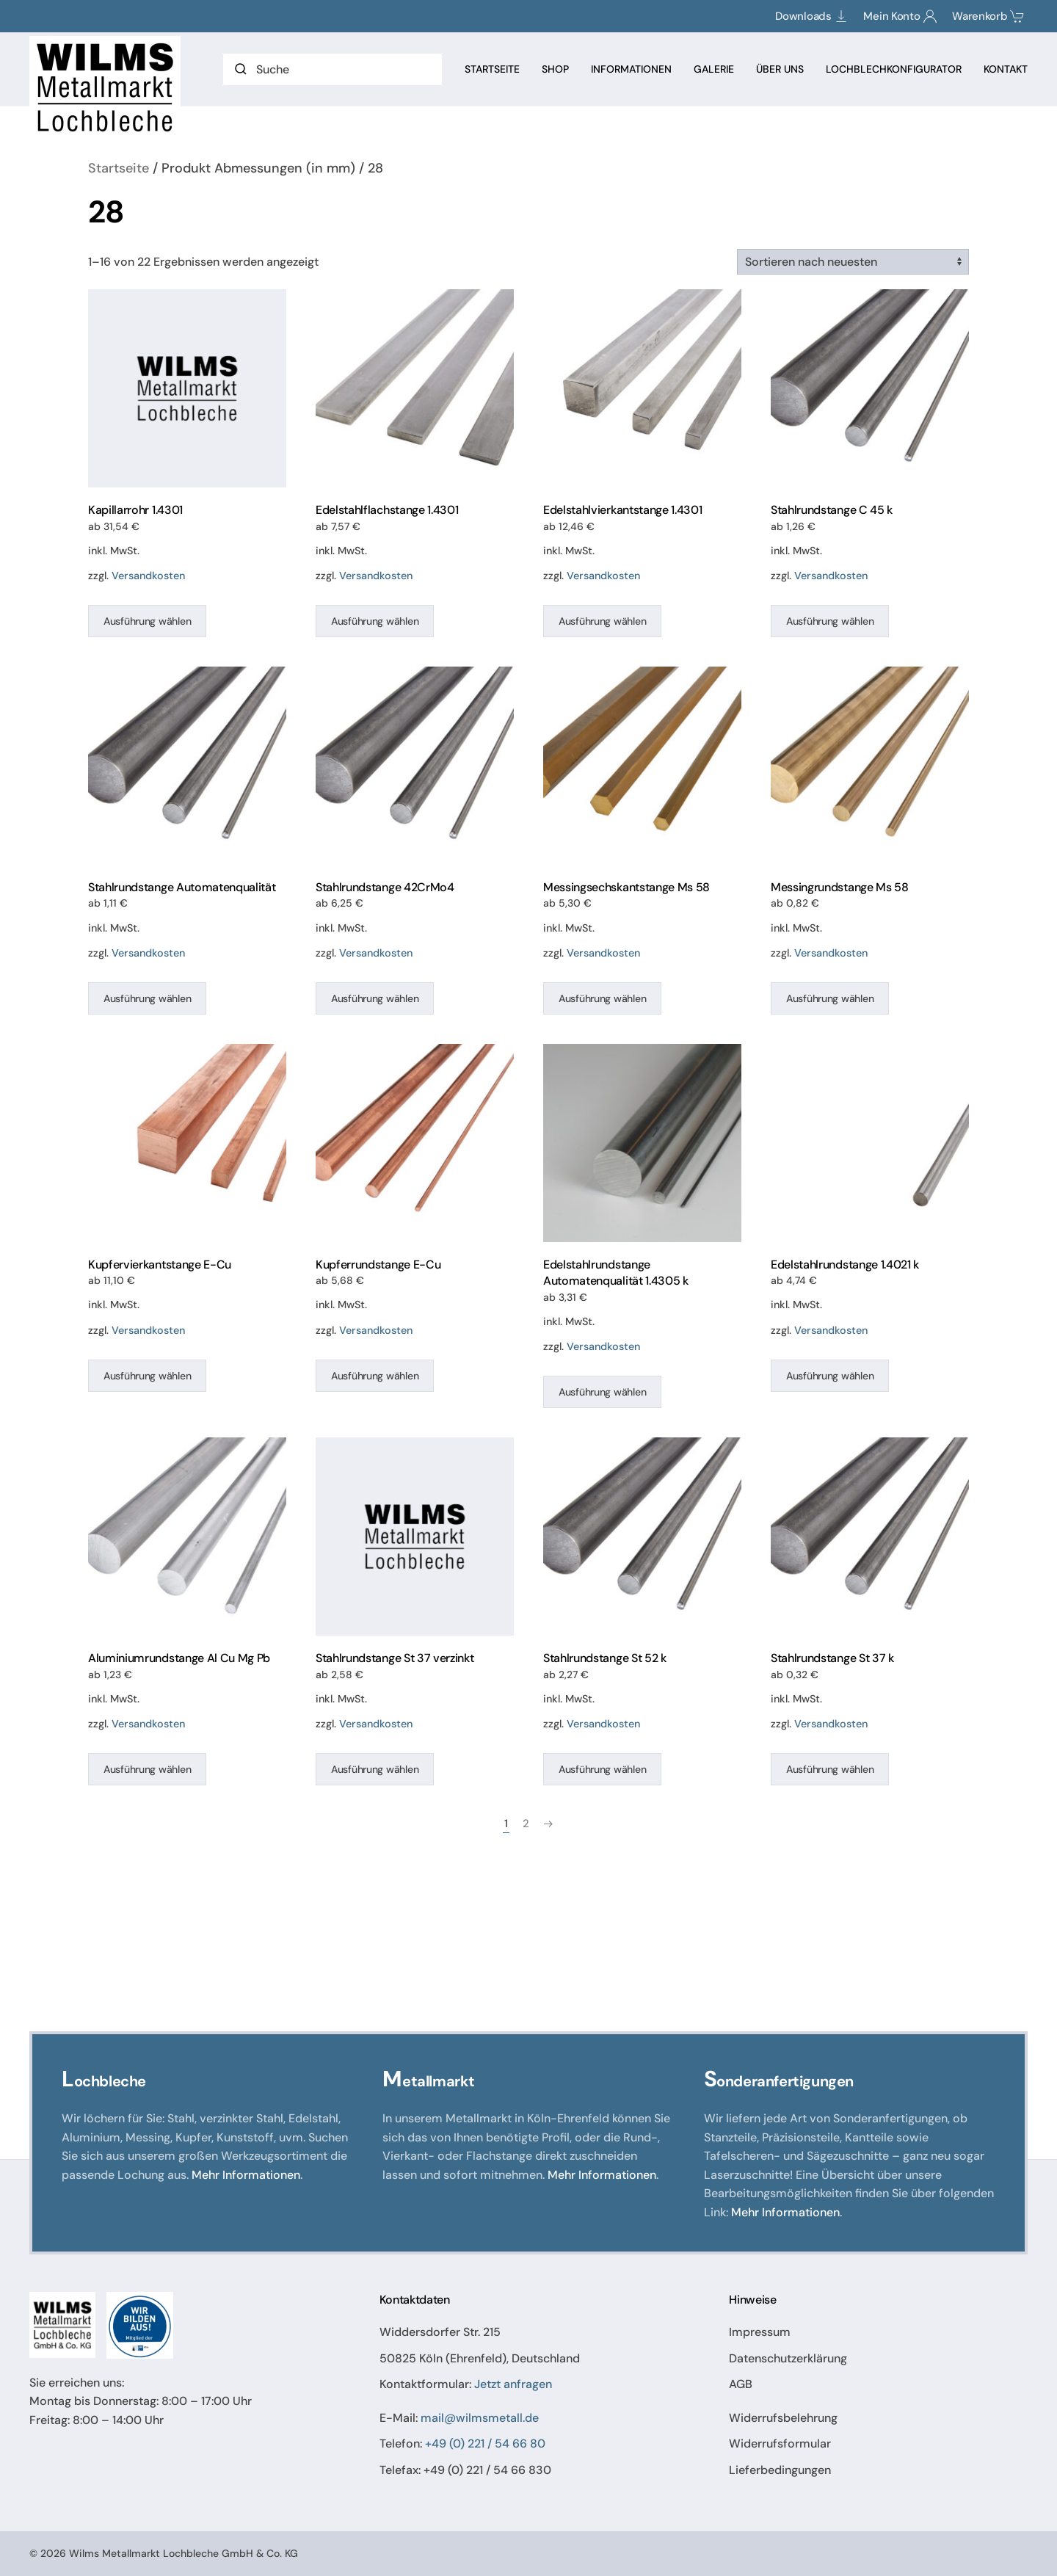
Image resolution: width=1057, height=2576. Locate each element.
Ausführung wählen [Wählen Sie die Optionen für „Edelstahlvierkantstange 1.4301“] (602, 621)
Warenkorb (988, 16)
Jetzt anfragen (513, 2384)
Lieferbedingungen (780, 2470)
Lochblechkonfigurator (894, 69)
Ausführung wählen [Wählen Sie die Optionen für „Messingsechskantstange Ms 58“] (602, 998)
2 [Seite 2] (526, 1823)
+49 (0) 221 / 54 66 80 (485, 2444)
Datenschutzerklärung (788, 2358)
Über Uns (780, 69)
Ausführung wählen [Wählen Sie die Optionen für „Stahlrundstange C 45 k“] (829, 621)
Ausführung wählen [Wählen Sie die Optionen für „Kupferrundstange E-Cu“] (374, 1375)
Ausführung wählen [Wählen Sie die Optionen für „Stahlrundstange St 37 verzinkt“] (374, 1769)
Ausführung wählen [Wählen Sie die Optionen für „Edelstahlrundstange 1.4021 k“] (829, 1375)
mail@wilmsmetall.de (480, 2418)
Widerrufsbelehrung (783, 2418)
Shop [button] (555, 69)
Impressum (760, 2332)
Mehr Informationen (246, 2175)
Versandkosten (148, 575)
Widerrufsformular (780, 2444)
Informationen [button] (631, 69)
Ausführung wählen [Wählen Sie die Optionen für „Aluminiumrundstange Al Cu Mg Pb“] (147, 1769)
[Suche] (332, 69)
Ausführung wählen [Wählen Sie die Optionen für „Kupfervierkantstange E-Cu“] (147, 1375)
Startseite (492, 69)
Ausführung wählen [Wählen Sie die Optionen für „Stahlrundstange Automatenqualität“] (147, 998)
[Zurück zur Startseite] (107, 87)
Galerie (714, 69)
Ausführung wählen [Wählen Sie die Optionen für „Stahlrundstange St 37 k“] (829, 1769)
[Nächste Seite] (548, 1824)
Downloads (812, 16)
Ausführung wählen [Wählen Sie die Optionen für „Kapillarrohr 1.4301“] (147, 621)
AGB (740, 2384)
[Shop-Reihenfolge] (853, 262)
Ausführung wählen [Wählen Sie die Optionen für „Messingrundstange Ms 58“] (829, 998)
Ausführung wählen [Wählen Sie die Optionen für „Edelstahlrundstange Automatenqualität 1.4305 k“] (602, 1391)
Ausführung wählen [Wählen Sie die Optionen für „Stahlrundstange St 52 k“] (602, 1769)
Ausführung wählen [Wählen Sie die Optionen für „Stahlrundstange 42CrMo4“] (374, 998)
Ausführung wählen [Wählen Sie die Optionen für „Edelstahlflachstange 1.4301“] (374, 621)
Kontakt (1006, 69)
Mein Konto (900, 16)
